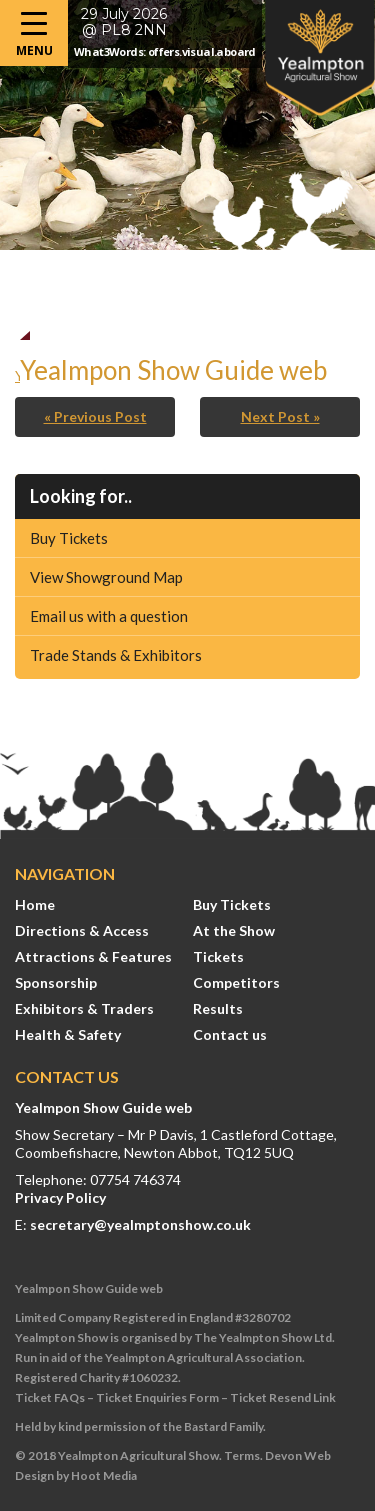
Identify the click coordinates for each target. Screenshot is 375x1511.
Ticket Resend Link (283, 1397)
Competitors (236, 982)
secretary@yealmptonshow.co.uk (140, 1224)
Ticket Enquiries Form (157, 1397)
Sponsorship (56, 982)
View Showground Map (106, 577)
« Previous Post (95, 416)
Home (35, 904)
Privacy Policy (60, 1197)
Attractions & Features (93, 956)
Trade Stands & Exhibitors (116, 655)
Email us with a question (109, 616)
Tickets (218, 956)
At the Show (234, 930)
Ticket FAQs (50, 1397)
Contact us (230, 1034)
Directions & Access (82, 930)
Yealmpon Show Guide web (103, 1107)
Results (218, 1008)
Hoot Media (104, 1475)
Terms (242, 1455)
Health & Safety (68, 1034)
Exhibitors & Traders (84, 1008)
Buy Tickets (69, 538)
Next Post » (280, 416)
